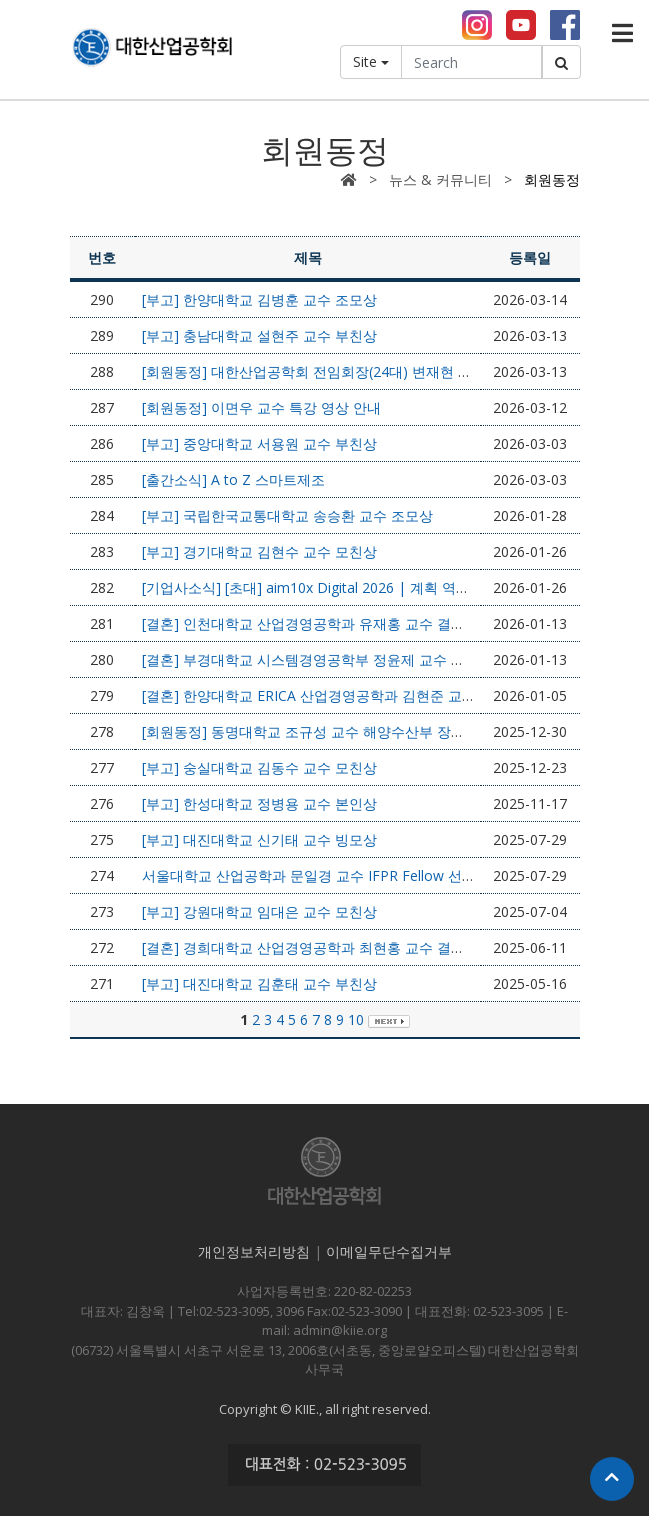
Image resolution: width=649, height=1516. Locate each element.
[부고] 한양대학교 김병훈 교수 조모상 (259, 299)
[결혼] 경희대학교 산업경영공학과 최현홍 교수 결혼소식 (317, 947)
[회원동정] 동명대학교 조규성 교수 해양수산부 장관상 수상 (326, 731)
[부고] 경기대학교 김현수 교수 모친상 (259, 551)
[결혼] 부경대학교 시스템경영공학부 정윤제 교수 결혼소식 (324, 659)
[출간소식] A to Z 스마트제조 (233, 479)
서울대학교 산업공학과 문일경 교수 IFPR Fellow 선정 (309, 875)
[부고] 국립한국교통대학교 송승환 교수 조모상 (287, 515)
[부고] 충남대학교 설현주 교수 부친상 (259, 335)
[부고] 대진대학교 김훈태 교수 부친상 (259, 983)
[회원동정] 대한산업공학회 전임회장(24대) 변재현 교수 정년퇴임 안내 (360, 371)
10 (356, 1019)
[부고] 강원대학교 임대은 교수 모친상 (259, 911)
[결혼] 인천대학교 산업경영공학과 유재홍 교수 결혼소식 (317, 623)
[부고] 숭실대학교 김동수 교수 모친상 (259, 767)
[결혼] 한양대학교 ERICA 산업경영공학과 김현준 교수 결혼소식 (339, 695)
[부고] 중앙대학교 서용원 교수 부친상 (259, 443)
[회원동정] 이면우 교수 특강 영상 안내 (261, 407)
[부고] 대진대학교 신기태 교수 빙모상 (259, 839)
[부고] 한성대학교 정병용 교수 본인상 (259, 803)
